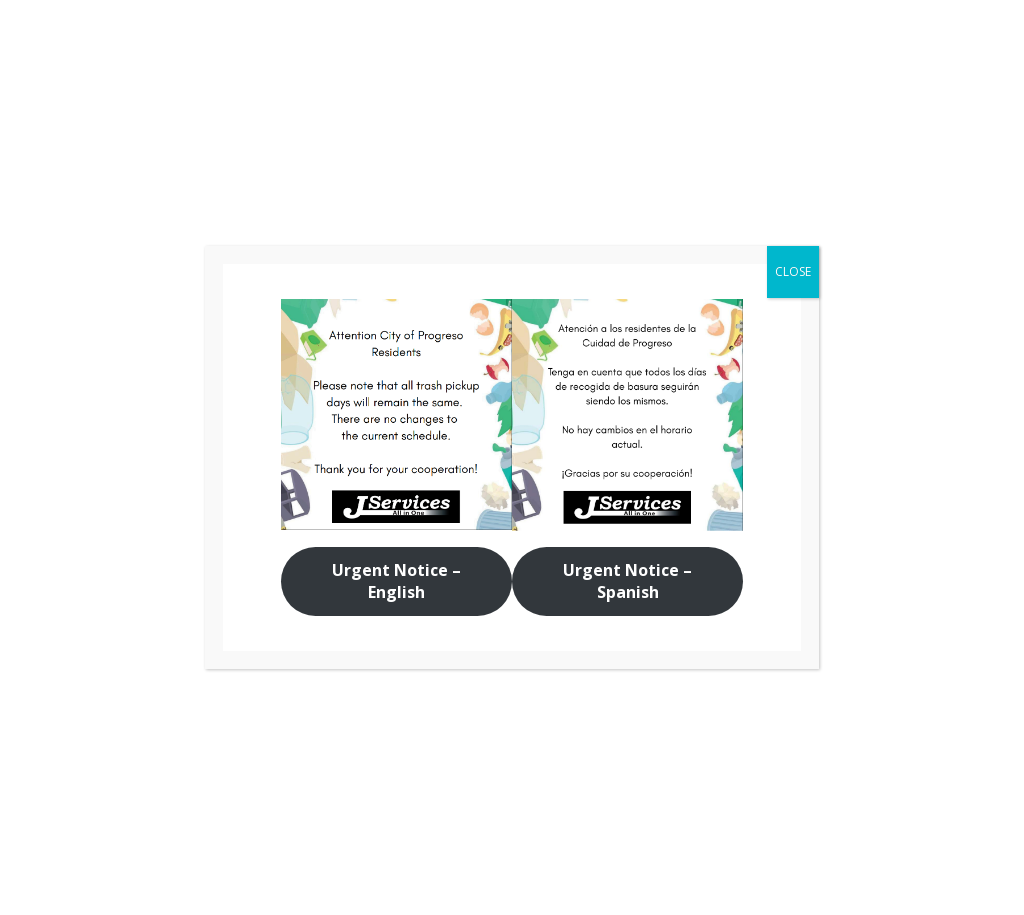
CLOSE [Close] (793, 271)
